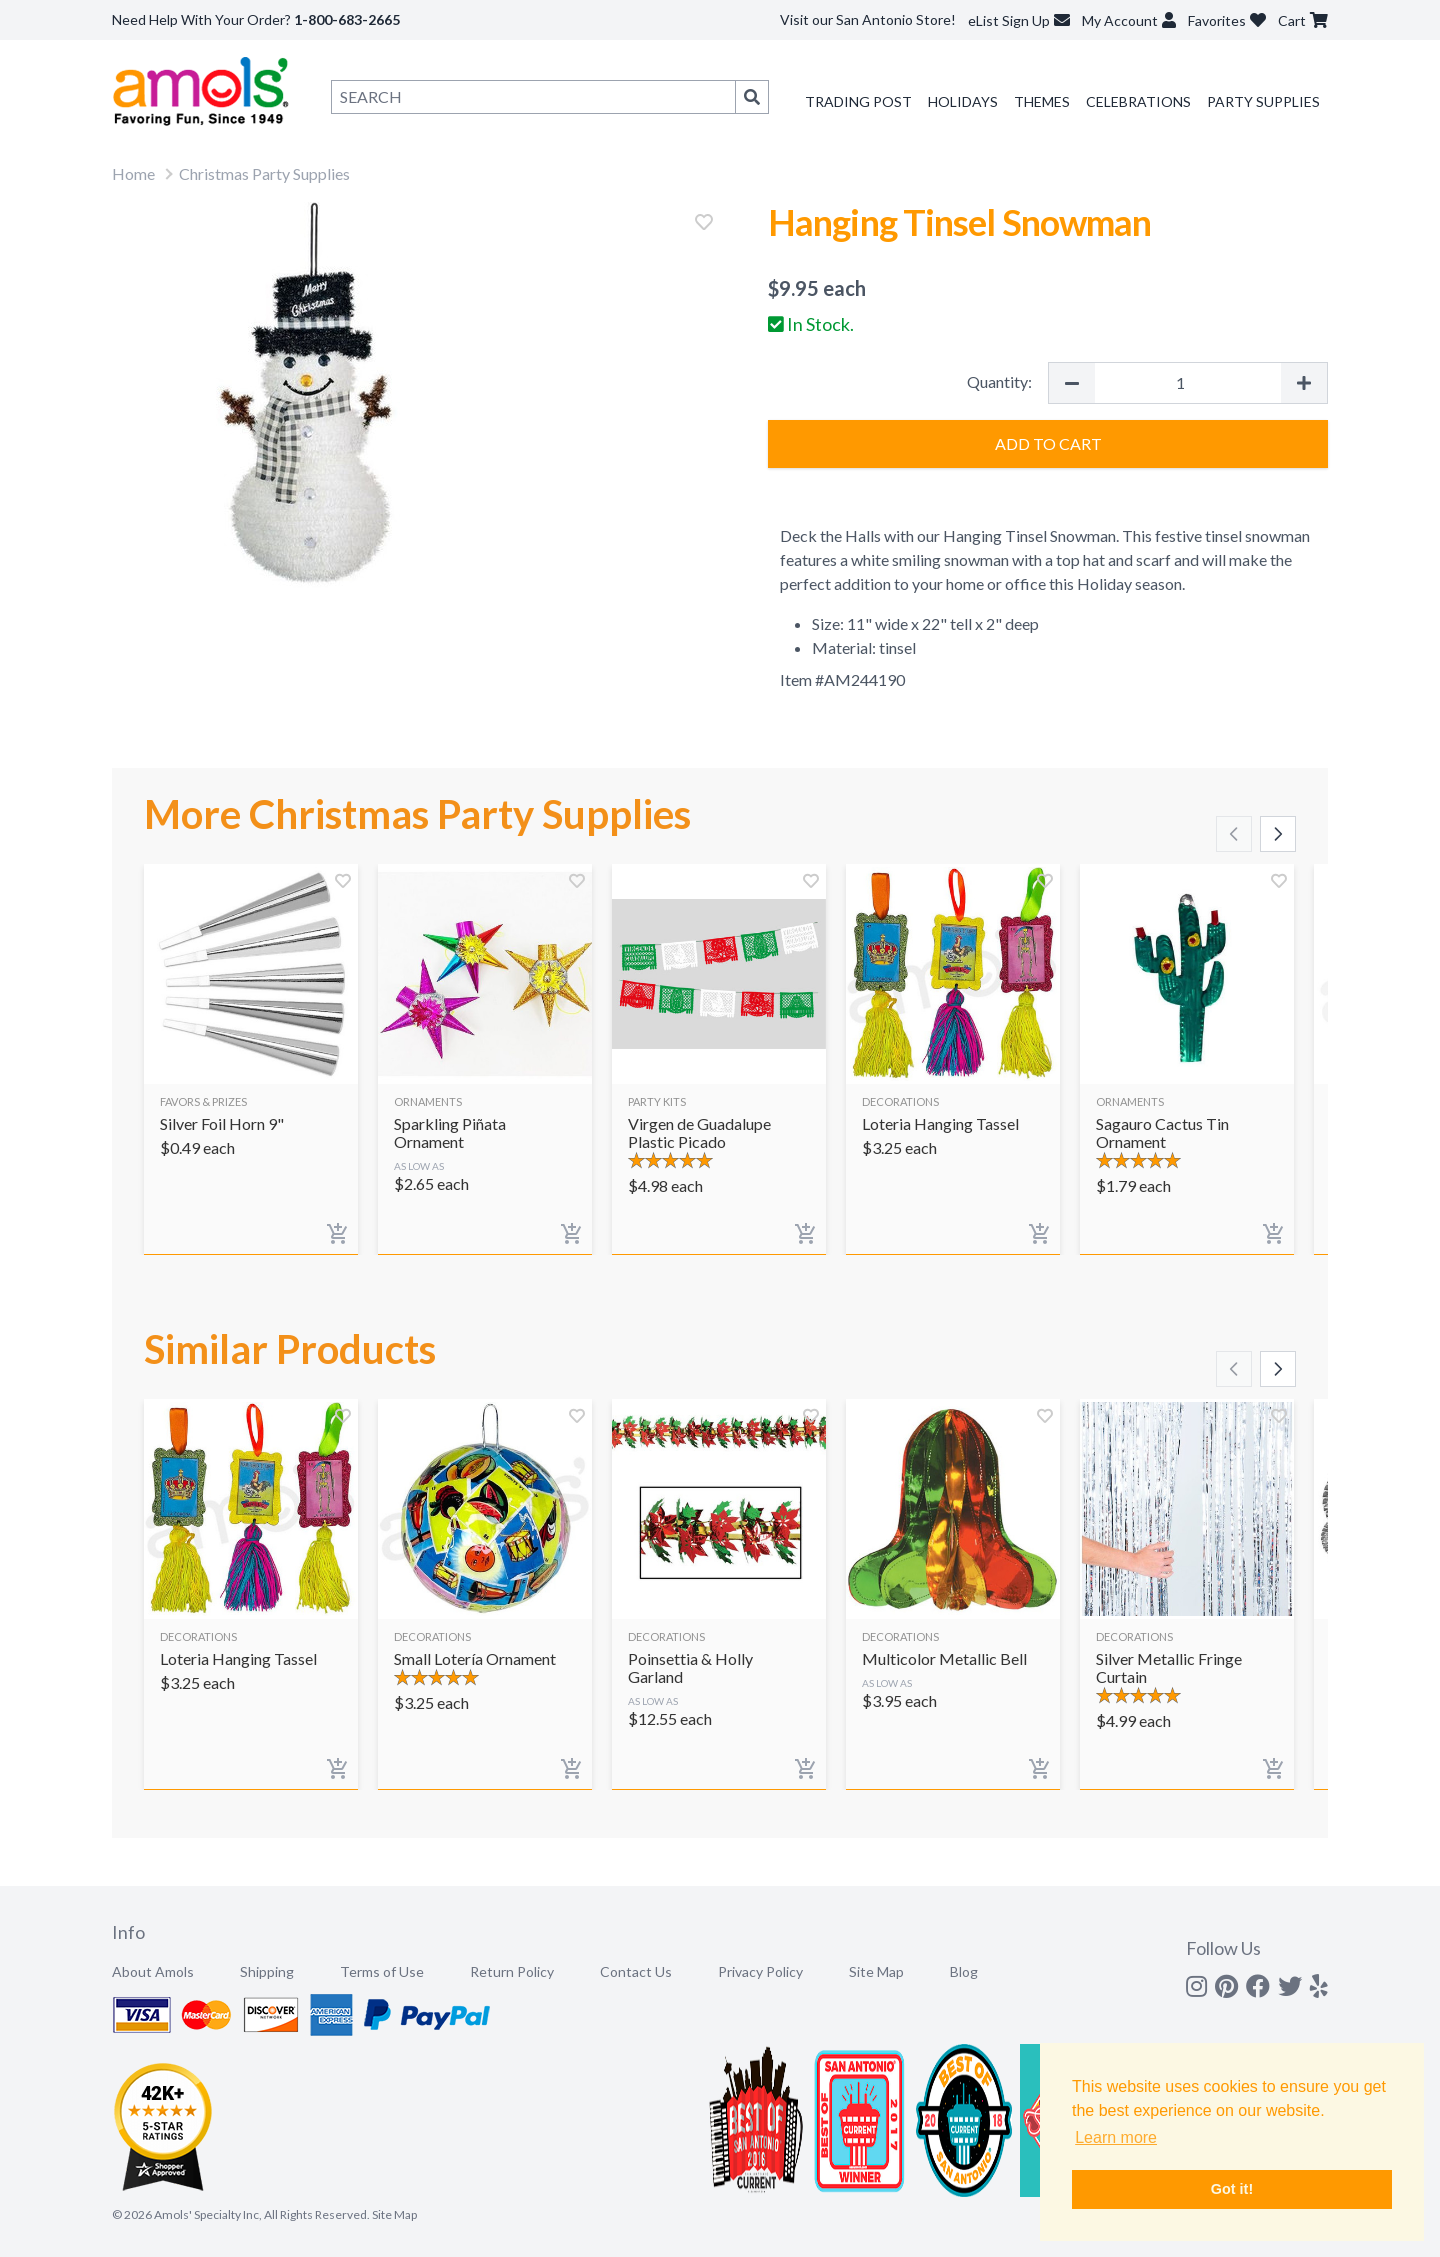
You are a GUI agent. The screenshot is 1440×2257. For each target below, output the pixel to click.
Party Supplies (1263, 101)
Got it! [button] (1232, 2189)
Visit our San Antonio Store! (868, 19)
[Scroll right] (1278, 834)
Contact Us (636, 1971)
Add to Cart (1048, 443)
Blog (964, 1971)
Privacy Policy (760, 1971)
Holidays (963, 101)
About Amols (153, 1971)
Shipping (267, 1971)
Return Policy (512, 1971)
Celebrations (1138, 101)
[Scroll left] (1234, 834)
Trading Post (858, 101)
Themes (1042, 101)
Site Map (876, 1971)
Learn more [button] (1116, 2137)
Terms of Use (382, 1971)
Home (133, 173)
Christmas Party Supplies (264, 173)
